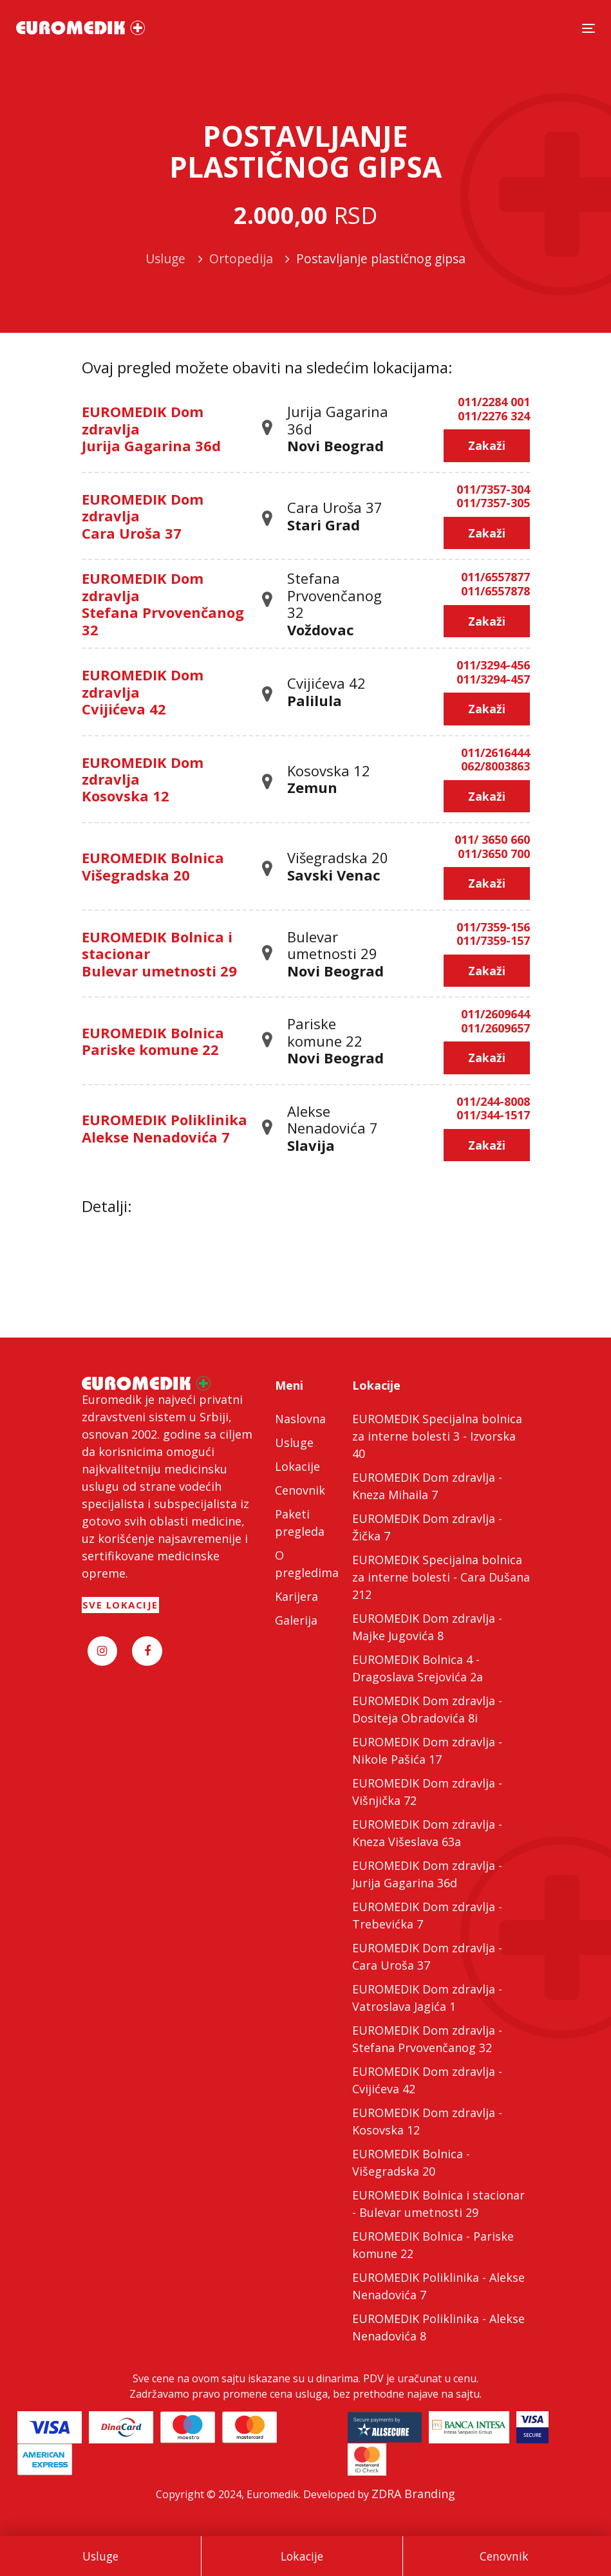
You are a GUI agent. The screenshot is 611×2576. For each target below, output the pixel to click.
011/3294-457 (493, 680)
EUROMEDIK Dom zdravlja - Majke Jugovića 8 (427, 1626)
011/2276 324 (494, 416)
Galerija (296, 1620)
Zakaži (486, 445)
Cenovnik (504, 2556)
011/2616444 (495, 753)
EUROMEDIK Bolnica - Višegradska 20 (411, 2162)
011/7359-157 (493, 941)
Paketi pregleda (299, 1522)
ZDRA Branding (413, 2493)
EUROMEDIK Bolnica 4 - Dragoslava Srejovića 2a (417, 1668)
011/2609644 (495, 1014)
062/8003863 (495, 767)
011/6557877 (495, 577)
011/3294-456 (493, 665)
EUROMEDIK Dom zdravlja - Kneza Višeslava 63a (427, 1832)
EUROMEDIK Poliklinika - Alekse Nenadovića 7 (438, 2286)
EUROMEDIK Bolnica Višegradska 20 (153, 866)
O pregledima (306, 1563)
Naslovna (300, 1418)
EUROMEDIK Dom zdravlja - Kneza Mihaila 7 (427, 1486)
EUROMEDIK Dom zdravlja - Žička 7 (427, 1527)
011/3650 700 (494, 854)
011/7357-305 (493, 503)
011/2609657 (495, 1029)
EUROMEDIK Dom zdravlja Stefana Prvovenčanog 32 (163, 603)
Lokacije (302, 2556)
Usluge (100, 2556)
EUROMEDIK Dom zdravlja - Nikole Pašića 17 (427, 1750)
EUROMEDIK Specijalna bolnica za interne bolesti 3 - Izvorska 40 (437, 1436)
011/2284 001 (494, 402)
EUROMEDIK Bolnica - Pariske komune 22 (433, 2244)
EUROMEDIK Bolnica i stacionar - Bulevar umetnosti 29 (438, 2203)
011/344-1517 (493, 1115)
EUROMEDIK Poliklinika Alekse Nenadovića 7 (164, 1128)
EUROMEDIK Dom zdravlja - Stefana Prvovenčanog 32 (427, 2038)
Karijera (296, 1596)
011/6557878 (495, 591)
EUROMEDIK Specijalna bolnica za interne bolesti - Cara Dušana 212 (441, 1577)
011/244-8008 (493, 1102)
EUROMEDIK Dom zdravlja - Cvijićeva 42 (427, 2080)
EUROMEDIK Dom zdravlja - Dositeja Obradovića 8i (427, 1709)
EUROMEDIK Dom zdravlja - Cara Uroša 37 (427, 1956)
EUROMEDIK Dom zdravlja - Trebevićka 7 (427, 1915)
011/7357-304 (493, 490)
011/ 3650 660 (492, 840)
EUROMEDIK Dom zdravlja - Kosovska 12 (427, 2121)
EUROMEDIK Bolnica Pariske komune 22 (153, 1041)
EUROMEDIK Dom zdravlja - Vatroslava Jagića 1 (427, 1997)
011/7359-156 (493, 927)
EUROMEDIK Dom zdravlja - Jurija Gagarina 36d (427, 1874)
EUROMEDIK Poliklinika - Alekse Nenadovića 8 (438, 2327)
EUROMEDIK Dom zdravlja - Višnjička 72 (427, 1791)
